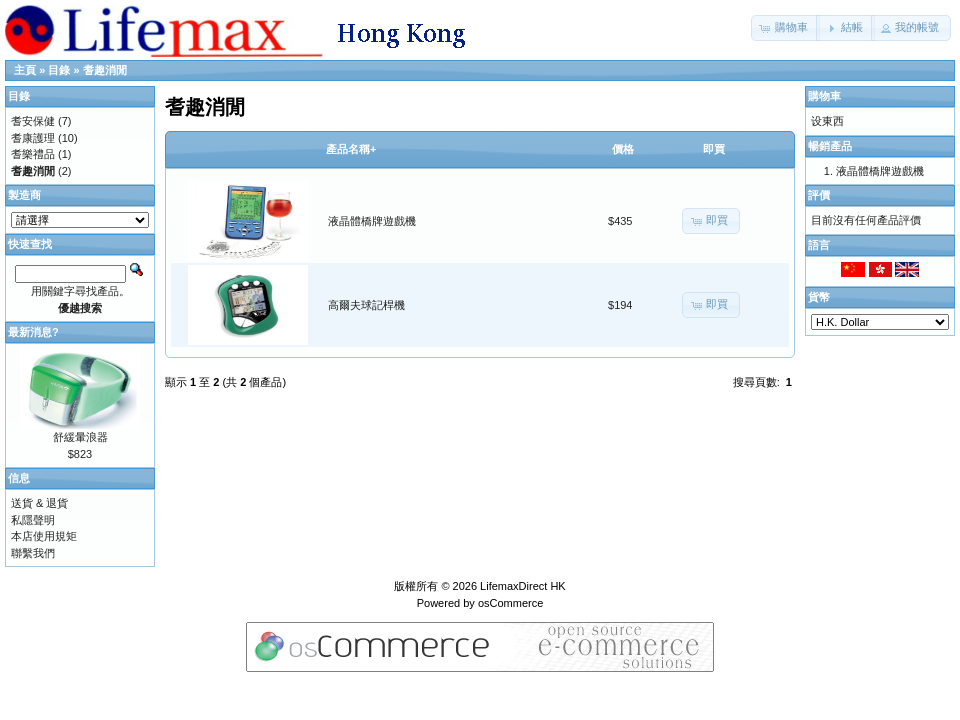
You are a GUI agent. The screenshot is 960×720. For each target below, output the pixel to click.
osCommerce (510, 603)
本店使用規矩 (44, 536)
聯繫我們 (33, 553)
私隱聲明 (33, 520)
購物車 (824, 96)
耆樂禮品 (33, 154)
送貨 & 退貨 (39, 503)
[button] (785, 28)
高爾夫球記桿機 (366, 305)
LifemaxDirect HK (523, 586)
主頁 (25, 70)
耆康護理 (33, 138)
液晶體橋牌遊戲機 (372, 221)
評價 (819, 195)
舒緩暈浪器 (80, 437)
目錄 (59, 70)
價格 (623, 149)
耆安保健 (33, 121)
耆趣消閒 (105, 70)
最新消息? (33, 332)
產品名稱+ (351, 149)
